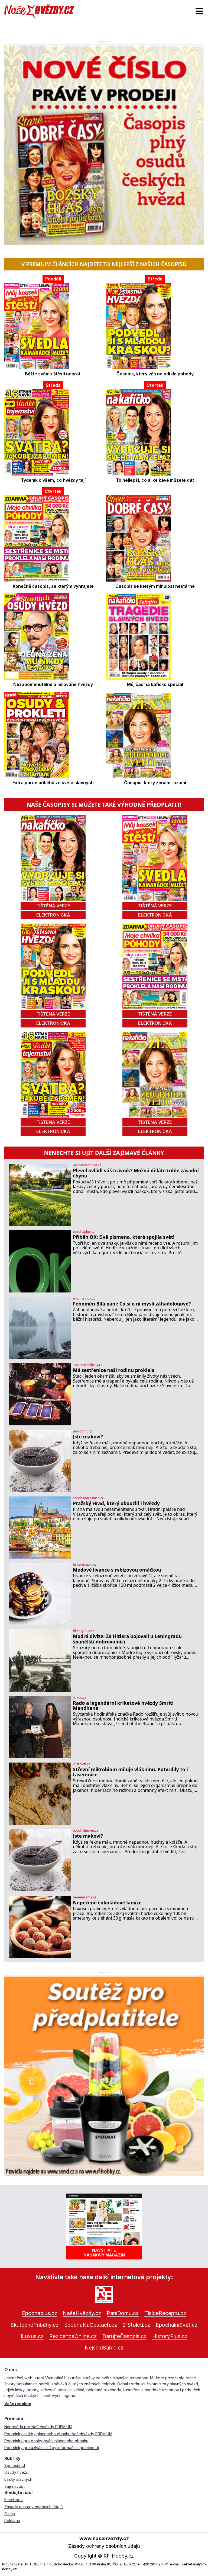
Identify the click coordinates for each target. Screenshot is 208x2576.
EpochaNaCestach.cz (90, 2325)
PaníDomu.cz (123, 2313)
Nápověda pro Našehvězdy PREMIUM (38, 2426)
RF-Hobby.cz (118, 2556)
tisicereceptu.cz (84, 1564)
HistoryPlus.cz (169, 2336)
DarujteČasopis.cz (124, 2336)
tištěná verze (53, 905)
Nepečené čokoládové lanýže (107, 1902)
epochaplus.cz (84, 1231)
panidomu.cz (83, 1431)
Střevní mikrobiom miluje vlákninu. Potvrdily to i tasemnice (130, 1772)
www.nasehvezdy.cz (104, 2538)
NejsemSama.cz (104, 2347)
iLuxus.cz (32, 2336)
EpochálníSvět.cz (176, 2325)
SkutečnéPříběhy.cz (34, 2325)
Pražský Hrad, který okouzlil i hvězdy (116, 1503)
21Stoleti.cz (136, 2325)
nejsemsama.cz (84, 1897)
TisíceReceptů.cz (165, 2313)
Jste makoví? (88, 1436)
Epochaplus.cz (39, 2313)
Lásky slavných (18, 2479)
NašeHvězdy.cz (82, 2313)
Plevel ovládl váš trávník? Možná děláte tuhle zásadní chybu (136, 1173)
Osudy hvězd (16, 2472)
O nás (9, 2513)
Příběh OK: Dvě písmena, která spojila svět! (123, 1237)
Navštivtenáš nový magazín (104, 2252)
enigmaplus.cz (84, 1298)
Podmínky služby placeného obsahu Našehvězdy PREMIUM (58, 2433)
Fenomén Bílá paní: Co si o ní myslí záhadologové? (132, 1303)
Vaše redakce (17, 2403)
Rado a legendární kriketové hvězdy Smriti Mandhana (123, 1705)
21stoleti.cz (81, 1764)
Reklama (12, 2520)
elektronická (53, 915)
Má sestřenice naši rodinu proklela (113, 1370)
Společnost (14, 2465)
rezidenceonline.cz (87, 1165)
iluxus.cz (79, 1697)
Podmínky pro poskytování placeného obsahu (46, 2440)
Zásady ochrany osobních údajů (33, 2506)
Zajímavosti (14, 2486)
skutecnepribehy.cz (87, 1365)
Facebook (13, 2499)
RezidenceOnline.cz (73, 2336)
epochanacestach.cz (88, 1498)
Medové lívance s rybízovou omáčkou (117, 1569)
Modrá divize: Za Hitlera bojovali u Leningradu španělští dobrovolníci (127, 1639)
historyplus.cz (83, 1631)
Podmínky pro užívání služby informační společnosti (51, 2447)
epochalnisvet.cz (85, 1830)
